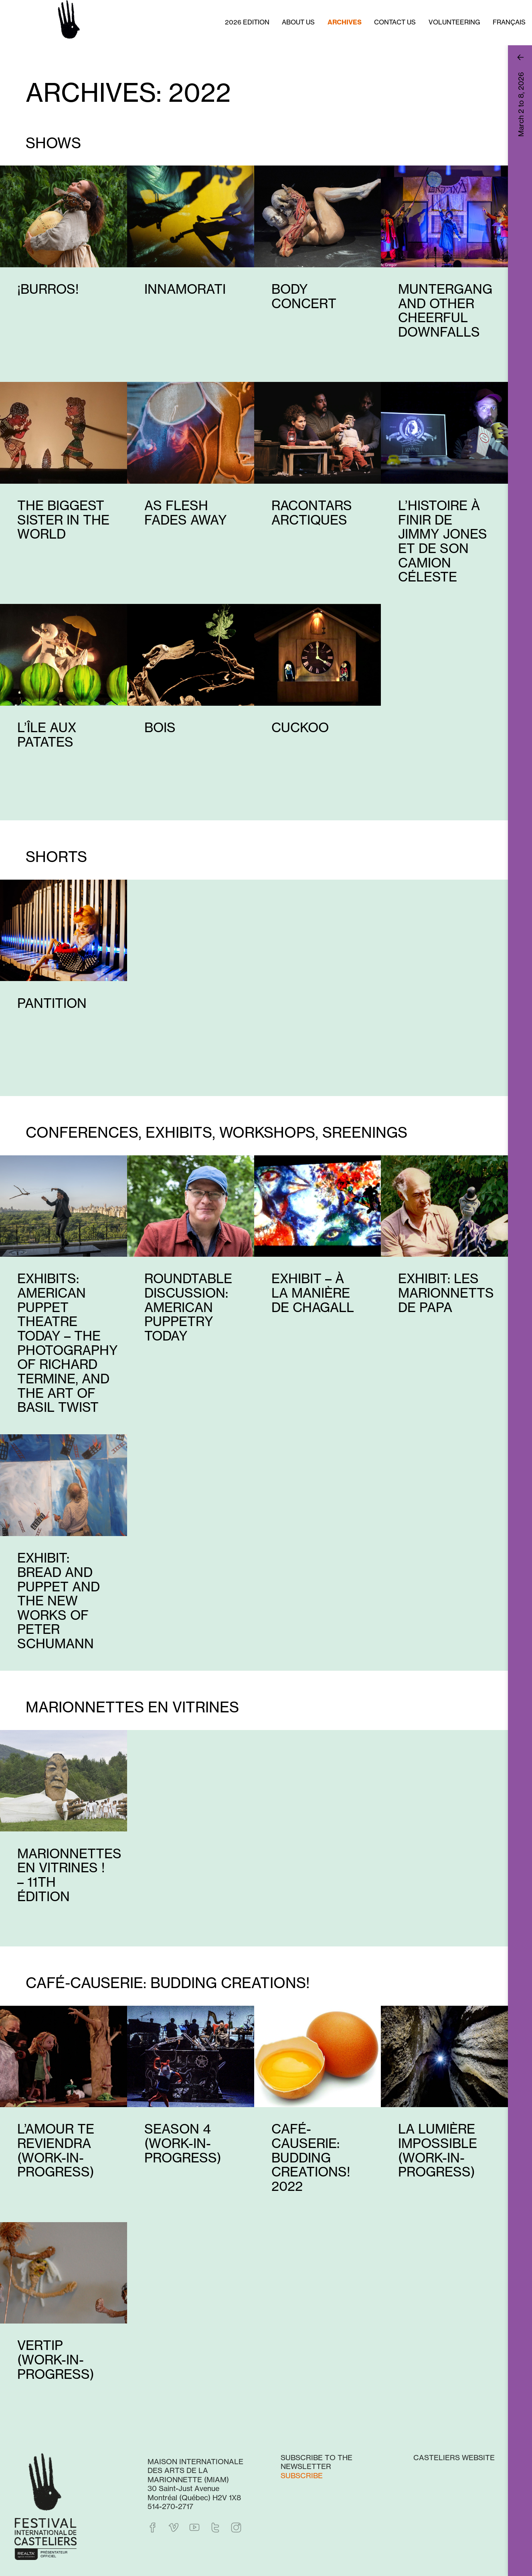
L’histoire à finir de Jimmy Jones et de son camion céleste (442, 541)
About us (298, 22)
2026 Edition (247, 22)
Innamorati (185, 289)
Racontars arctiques (311, 513)
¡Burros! (48, 289)
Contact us (395, 22)
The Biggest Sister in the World (63, 520)
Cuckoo (300, 727)
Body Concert (303, 296)
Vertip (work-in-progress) (55, 2360)
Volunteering (454, 22)
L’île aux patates (46, 735)
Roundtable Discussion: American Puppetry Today (188, 1307)
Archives (345, 22)
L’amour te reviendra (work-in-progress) (55, 2150)
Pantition (52, 1003)
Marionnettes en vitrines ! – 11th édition (69, 1875)
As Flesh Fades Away (185, 513)
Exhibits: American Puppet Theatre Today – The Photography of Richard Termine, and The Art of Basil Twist (67, 1343)
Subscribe (302, 2475)
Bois (160, 727)
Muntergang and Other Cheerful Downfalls (445, 310)
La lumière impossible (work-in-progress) (437, 2150)
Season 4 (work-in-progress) (182, 2143)
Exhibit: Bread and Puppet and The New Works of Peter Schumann (58, 1600)
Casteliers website (454, 2457)
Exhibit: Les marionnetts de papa (446, 1293)
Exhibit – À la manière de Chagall (312, 1293)
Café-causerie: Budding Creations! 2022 (310, 2157)
